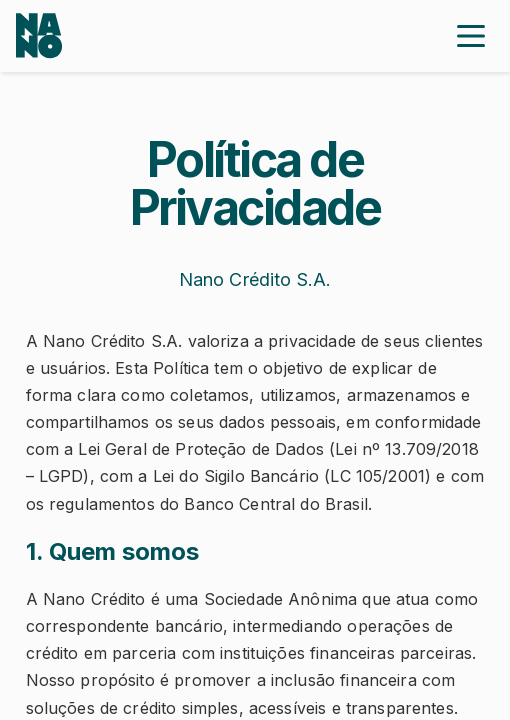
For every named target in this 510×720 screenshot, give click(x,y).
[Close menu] (471, 36)
